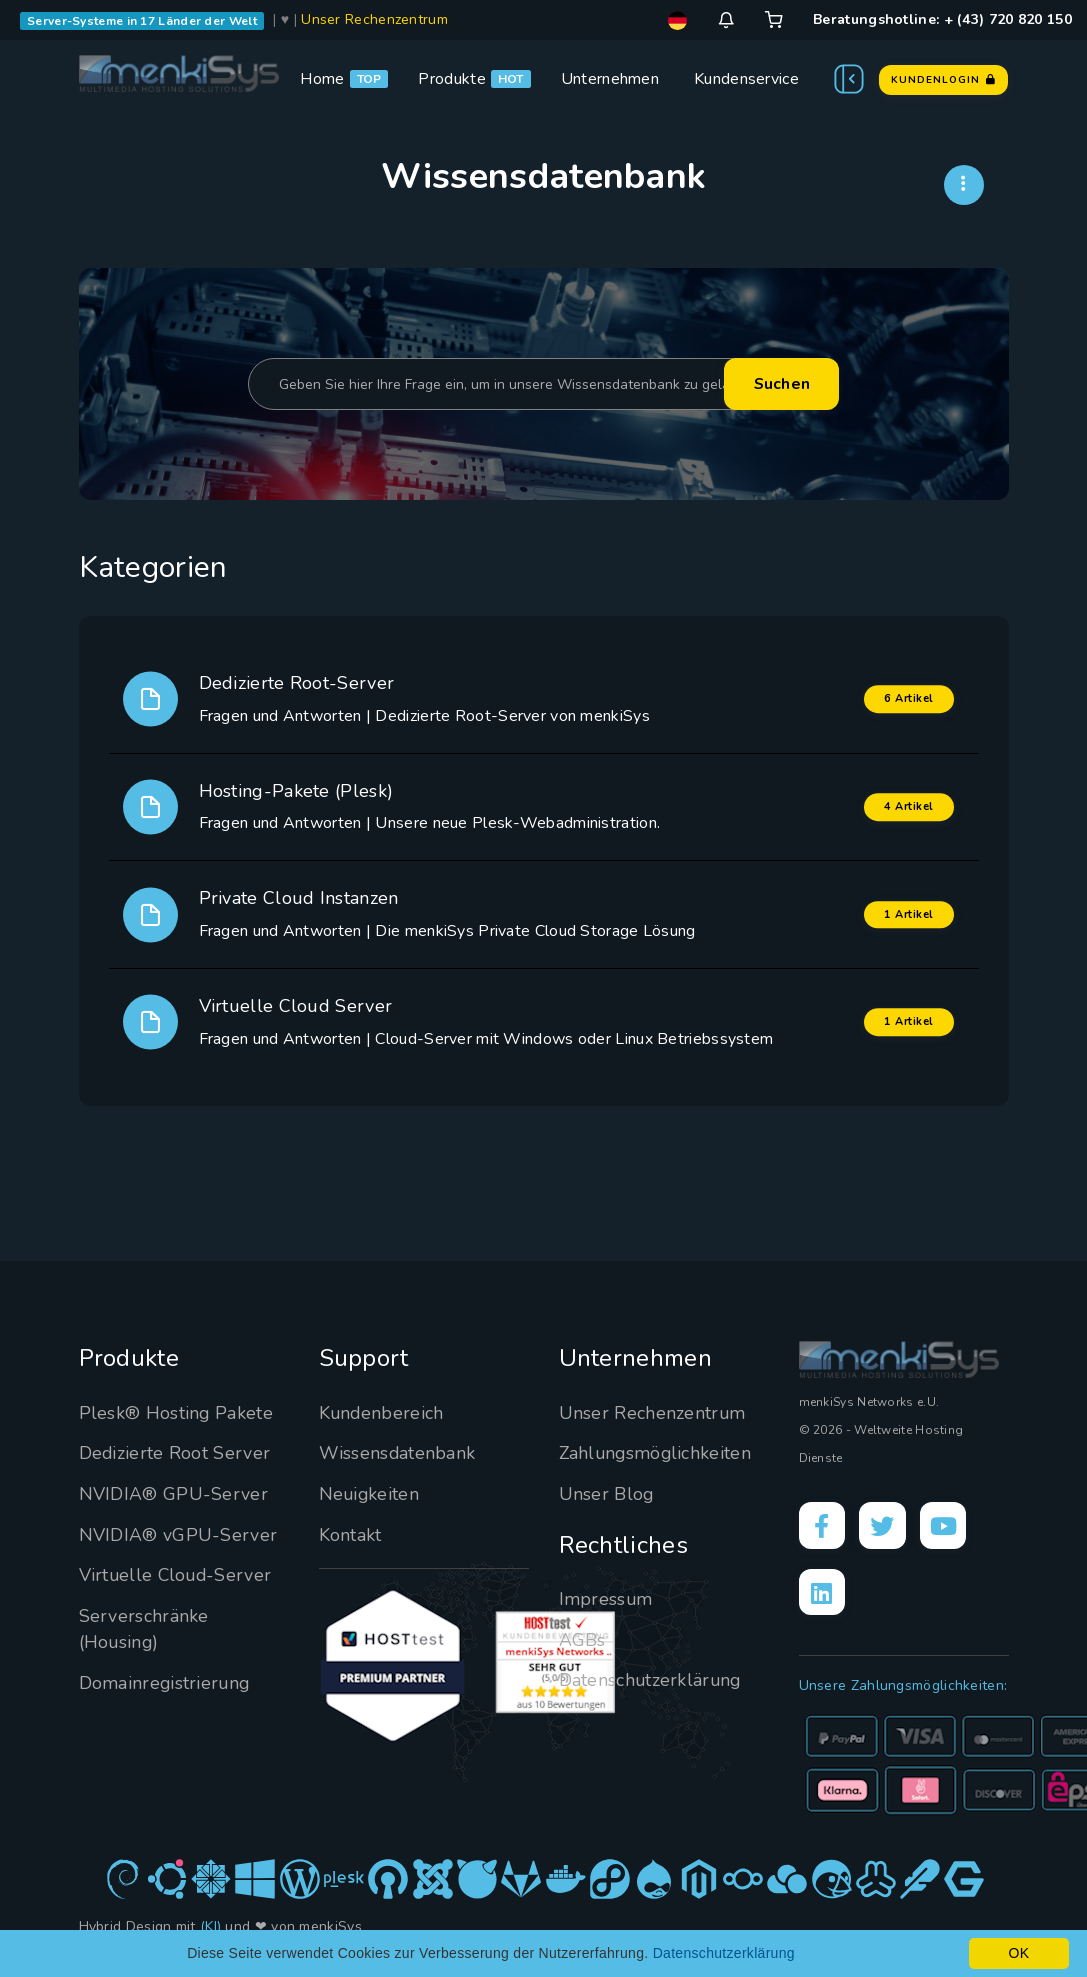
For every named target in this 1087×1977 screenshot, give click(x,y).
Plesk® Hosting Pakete (176, 1413)
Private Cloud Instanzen (299, 898)
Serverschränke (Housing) (144, 1629)
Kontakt (350, 1535)
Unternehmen (610, 79)
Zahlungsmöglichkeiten (657, 1453)
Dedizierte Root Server (175, 1453)
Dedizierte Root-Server (297, 683)
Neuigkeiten (370, 1494)
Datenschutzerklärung (651, 1680)
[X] (885, 1526)
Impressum (606, 1599)
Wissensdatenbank (398, 1453)
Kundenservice (746, 79)
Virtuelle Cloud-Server (177, 1575)
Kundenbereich (382, 1413)
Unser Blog (607, 1494)
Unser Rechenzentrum (374, 19)
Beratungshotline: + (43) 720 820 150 (942, 19)
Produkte (451, 79)
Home (322, 79)
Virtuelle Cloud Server (296, 1006)
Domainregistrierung (166, 1683)
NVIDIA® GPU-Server (173, 1494)
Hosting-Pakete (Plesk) (296, 791)
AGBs (582, 1640)
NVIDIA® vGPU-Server (178, 1535)
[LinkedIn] (823, 1594)
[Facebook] (823, 1526)
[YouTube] (947, 1526)
